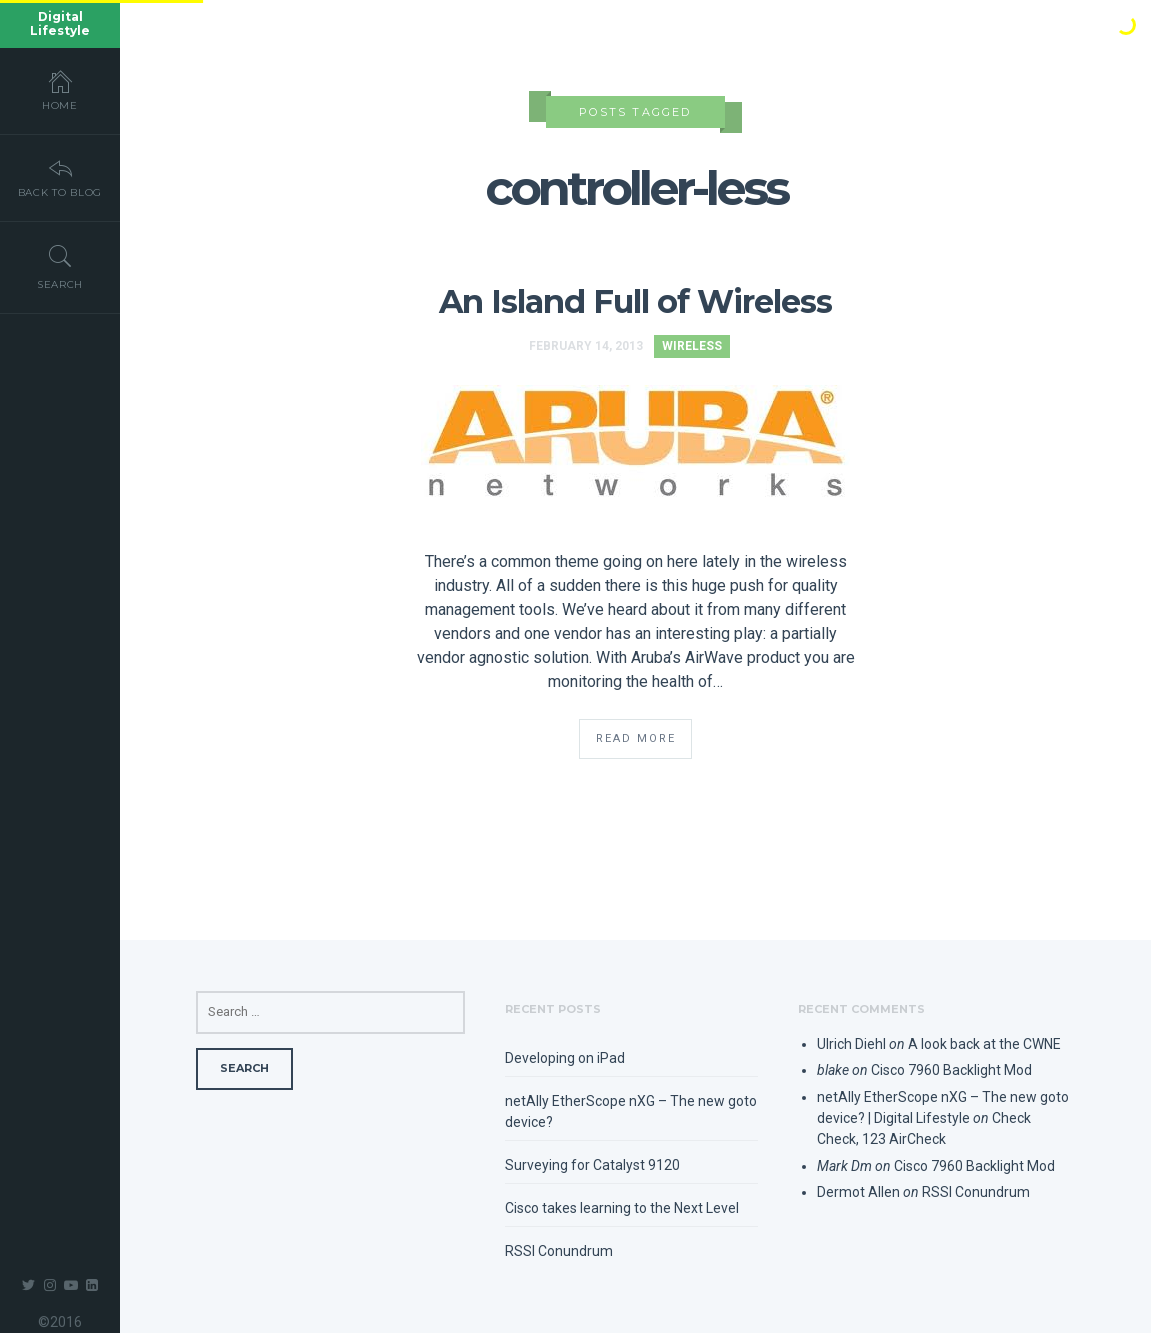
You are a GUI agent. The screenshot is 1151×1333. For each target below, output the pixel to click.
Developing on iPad (565, 1058)
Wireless (692, 346)
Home (60, 90)
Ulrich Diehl (851, 1044)
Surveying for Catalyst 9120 (592, 1165)
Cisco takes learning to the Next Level (622, 1208)
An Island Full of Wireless (636, 301)
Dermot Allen (858, 1192)
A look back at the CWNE (984, 1044)
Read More (636, 738)
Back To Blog (60, 177)
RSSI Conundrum (559, 1251)
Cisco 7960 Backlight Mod (951, 1070)
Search (60, 267)
